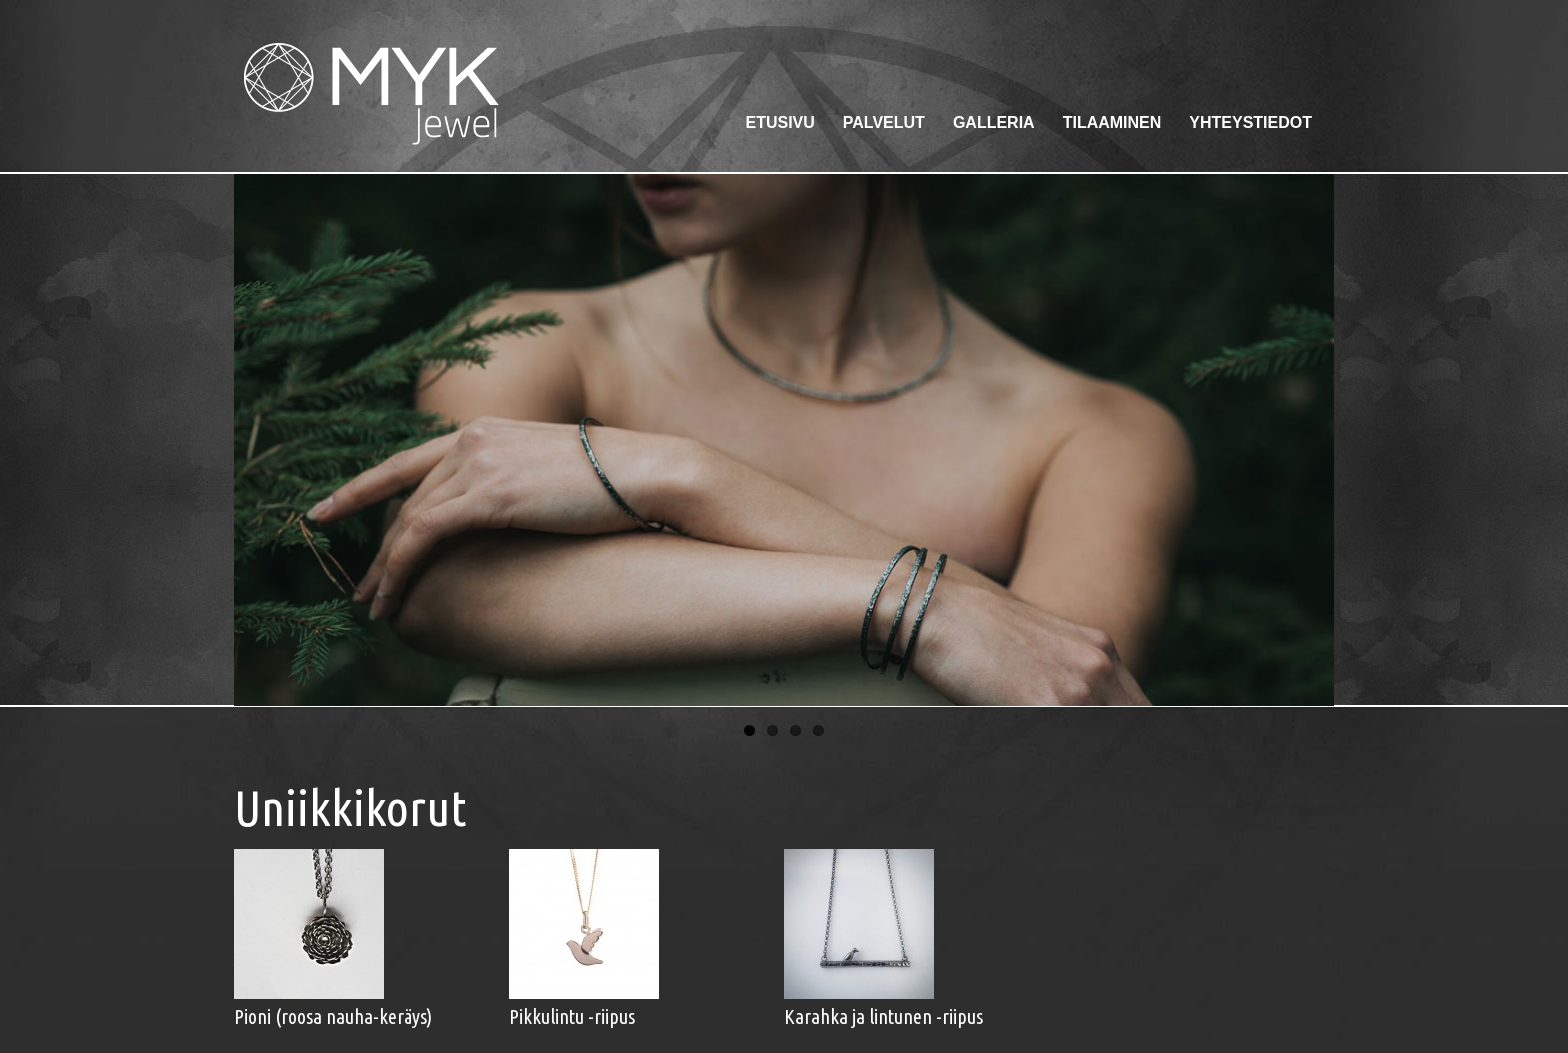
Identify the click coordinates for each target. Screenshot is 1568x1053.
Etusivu (779, 122)
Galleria (994, 122)
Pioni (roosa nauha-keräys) (333, 1016)
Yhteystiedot (1250, 122)
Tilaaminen (1112, 122)
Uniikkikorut (350, 807)
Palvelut (884, 122)
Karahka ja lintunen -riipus (883, 1016)
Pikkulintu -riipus (572, 1016)
